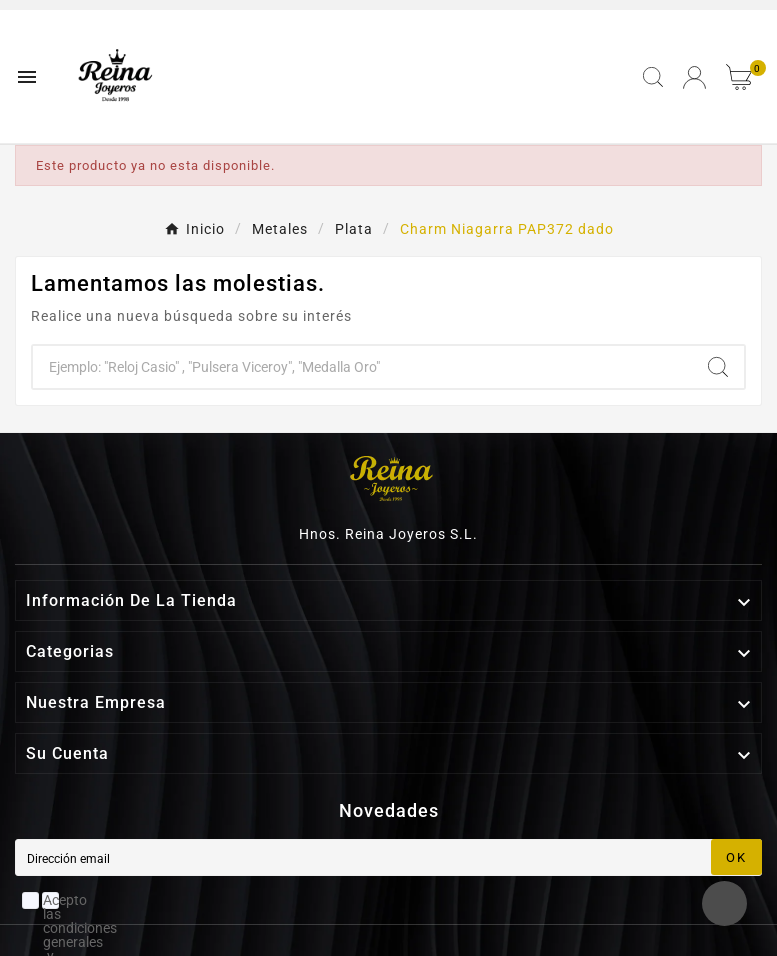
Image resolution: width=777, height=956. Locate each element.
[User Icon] (694, 77)
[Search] (718, 367)
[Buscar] (362, 367)
